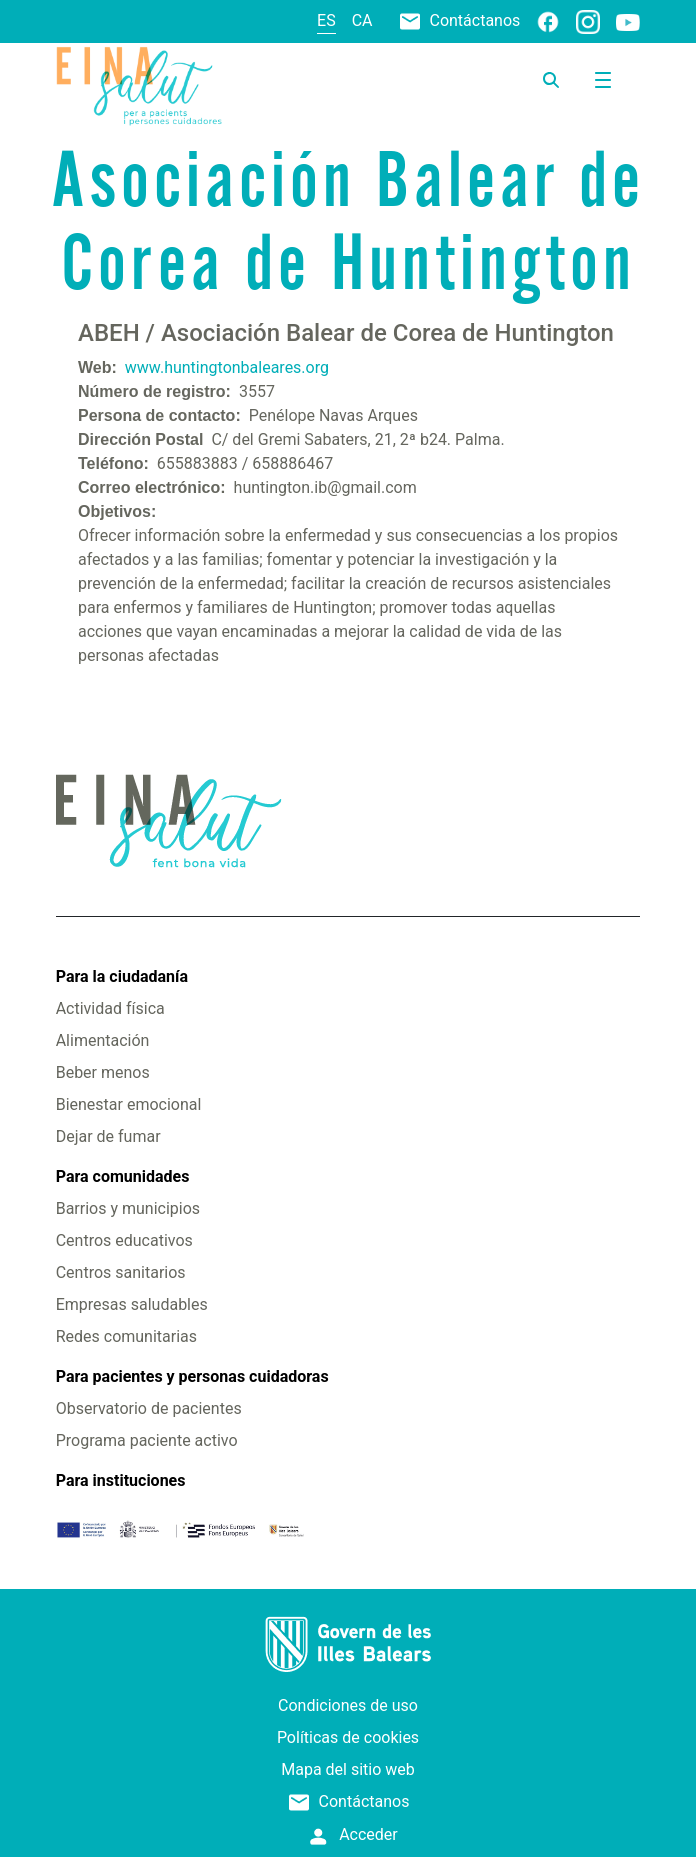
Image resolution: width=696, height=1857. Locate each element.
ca (362, 20)
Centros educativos (124, 1240)
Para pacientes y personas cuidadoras (192, 1376)
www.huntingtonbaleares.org (227, 367)
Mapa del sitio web (348, 1769)
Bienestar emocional (129, 1104)
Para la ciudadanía (122, 976)
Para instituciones (121, 1480)
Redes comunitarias (126, 1336)
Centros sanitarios (121, 1272)
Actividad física (110, 1008)
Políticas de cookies (348, 1737)
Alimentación (103, 1040)
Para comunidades (123, 1176)
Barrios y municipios (128, 1208)
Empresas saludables (132, 1304)
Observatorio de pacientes (149, 1408)
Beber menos (103, 1072)
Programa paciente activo (147, 1440)
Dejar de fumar (108, 1136)
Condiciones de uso (348, 1705)
